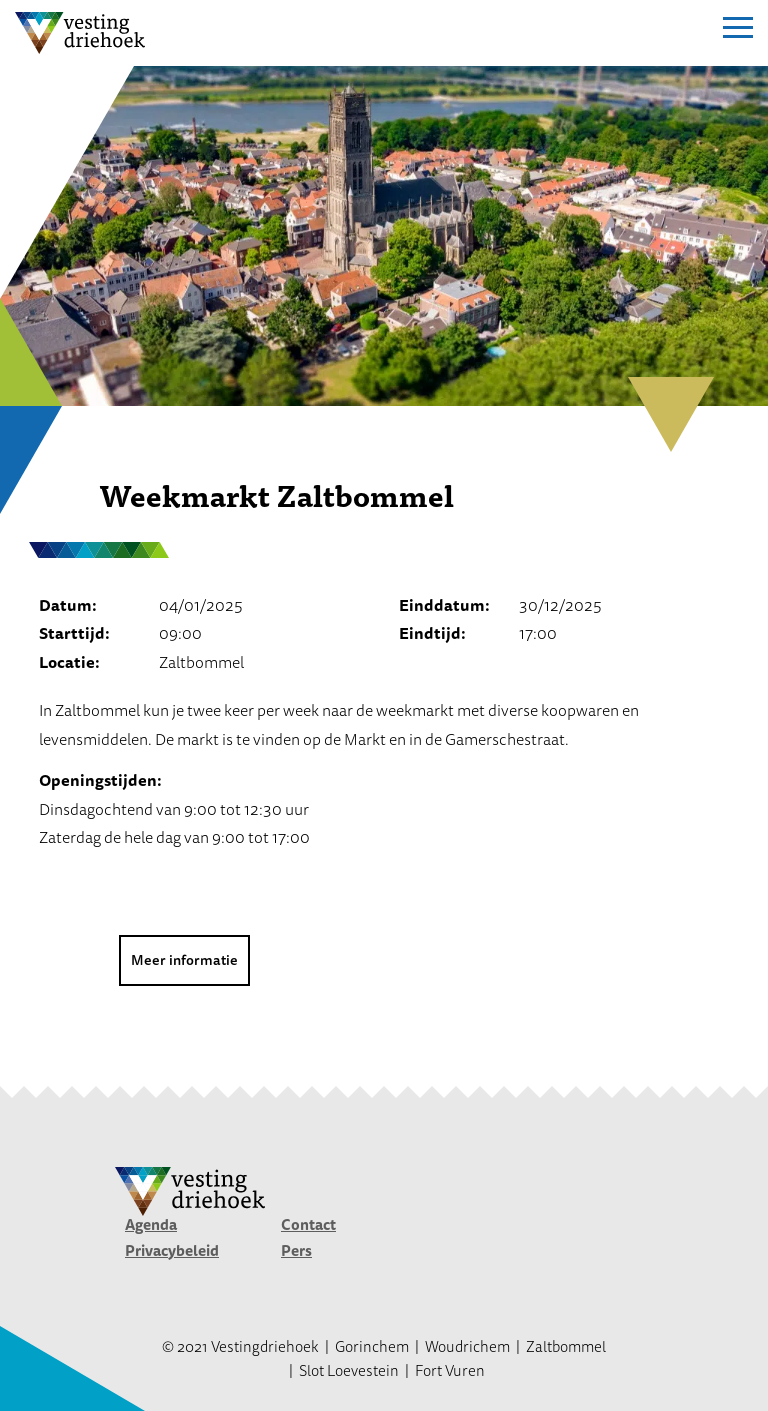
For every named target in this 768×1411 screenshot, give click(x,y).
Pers (296, 1250)
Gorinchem (372, 1346)
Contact (308, 1224)
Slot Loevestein (349, 1370)
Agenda (151, 1224)
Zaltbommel (566, 1346)
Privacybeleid (172, 1250)
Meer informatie (184, 960)
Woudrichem (467, 1346)
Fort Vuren (450, 1370)
